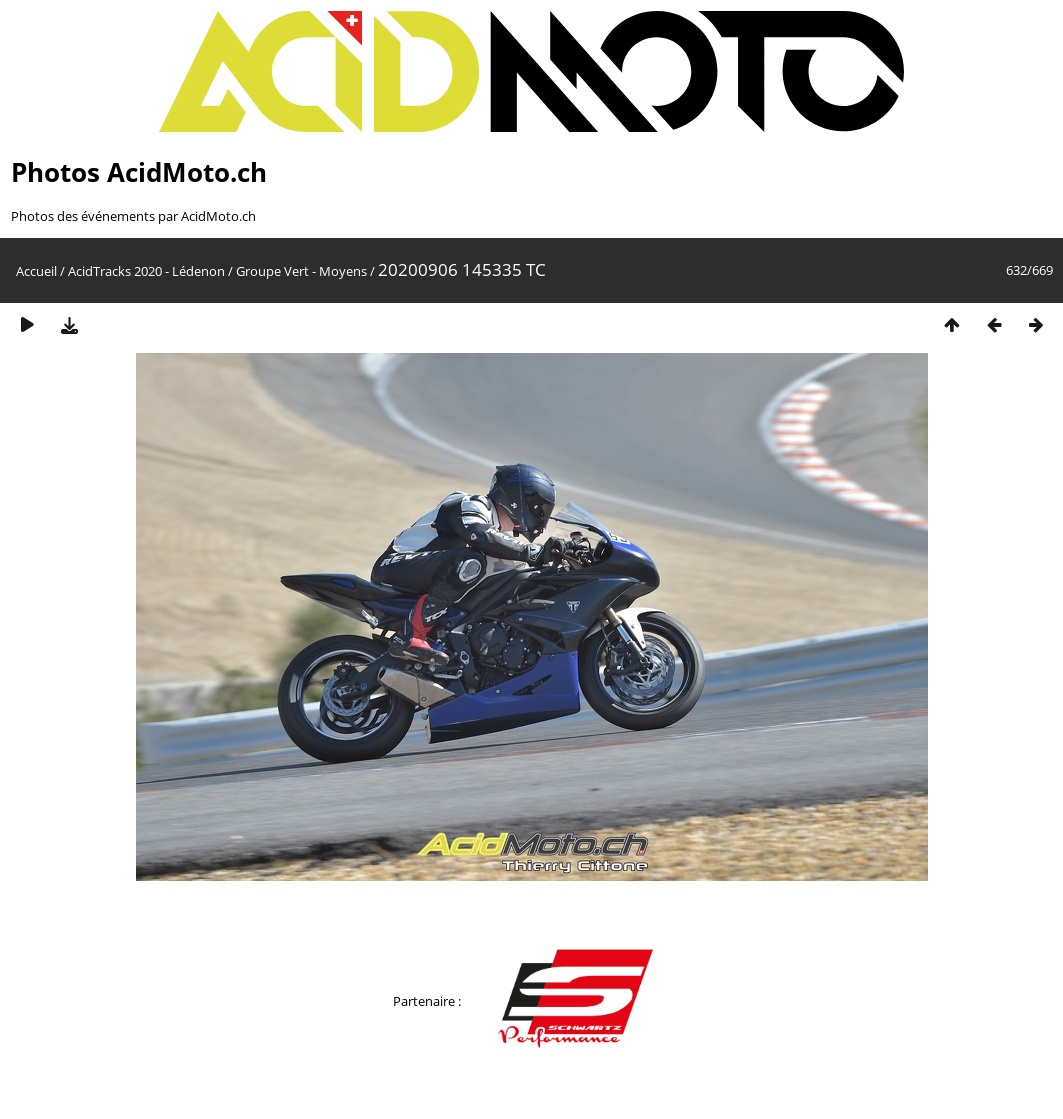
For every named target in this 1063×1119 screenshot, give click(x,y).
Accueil (36, 271)
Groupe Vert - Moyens (301, 271)
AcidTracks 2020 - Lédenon (146, 271)
